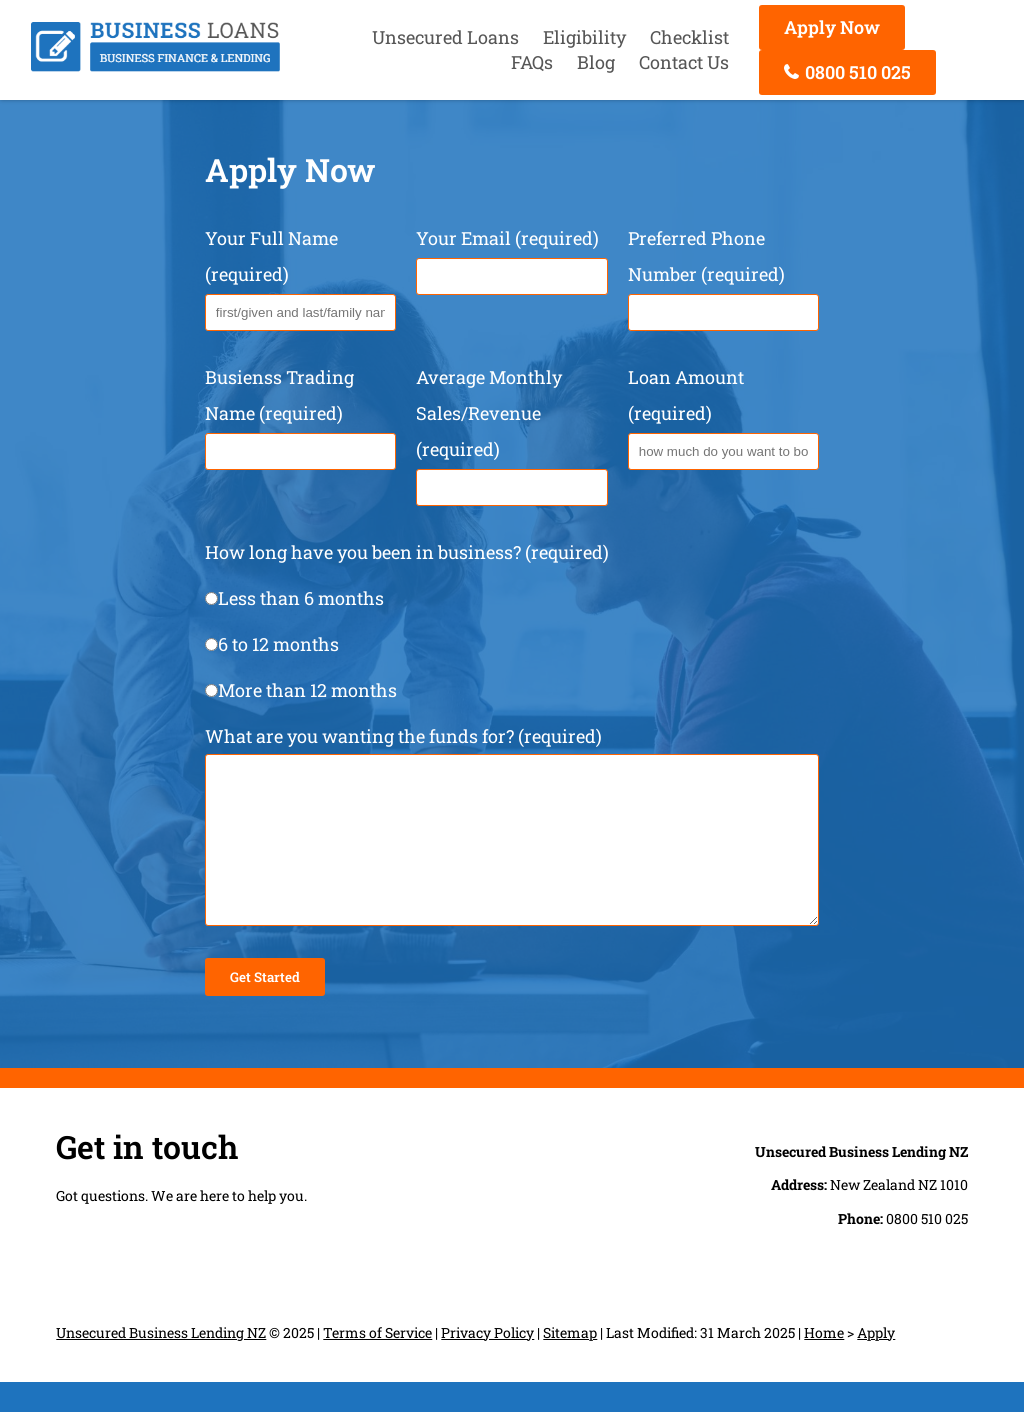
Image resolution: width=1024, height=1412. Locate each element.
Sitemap (570, 1362)
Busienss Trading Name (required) (300, 413)
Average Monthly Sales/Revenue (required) (511, 431)
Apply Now (832, 27)
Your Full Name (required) (300, 274)
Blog (596, 62)
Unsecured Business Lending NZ (161, 1362)
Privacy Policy (487, 1362)
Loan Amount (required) (723, 413)
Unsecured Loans (445, 37)
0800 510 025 (847, 72)
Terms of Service (377, 1362)
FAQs (532, 62)
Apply (876, 1362)
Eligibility (584, 37)
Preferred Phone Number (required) (723, 274)
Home (824, 1362)
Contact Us (684, 62)
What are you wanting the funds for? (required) (512, 842)
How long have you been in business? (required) (512, 621)
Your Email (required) (511, 256)
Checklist (689, 37)
